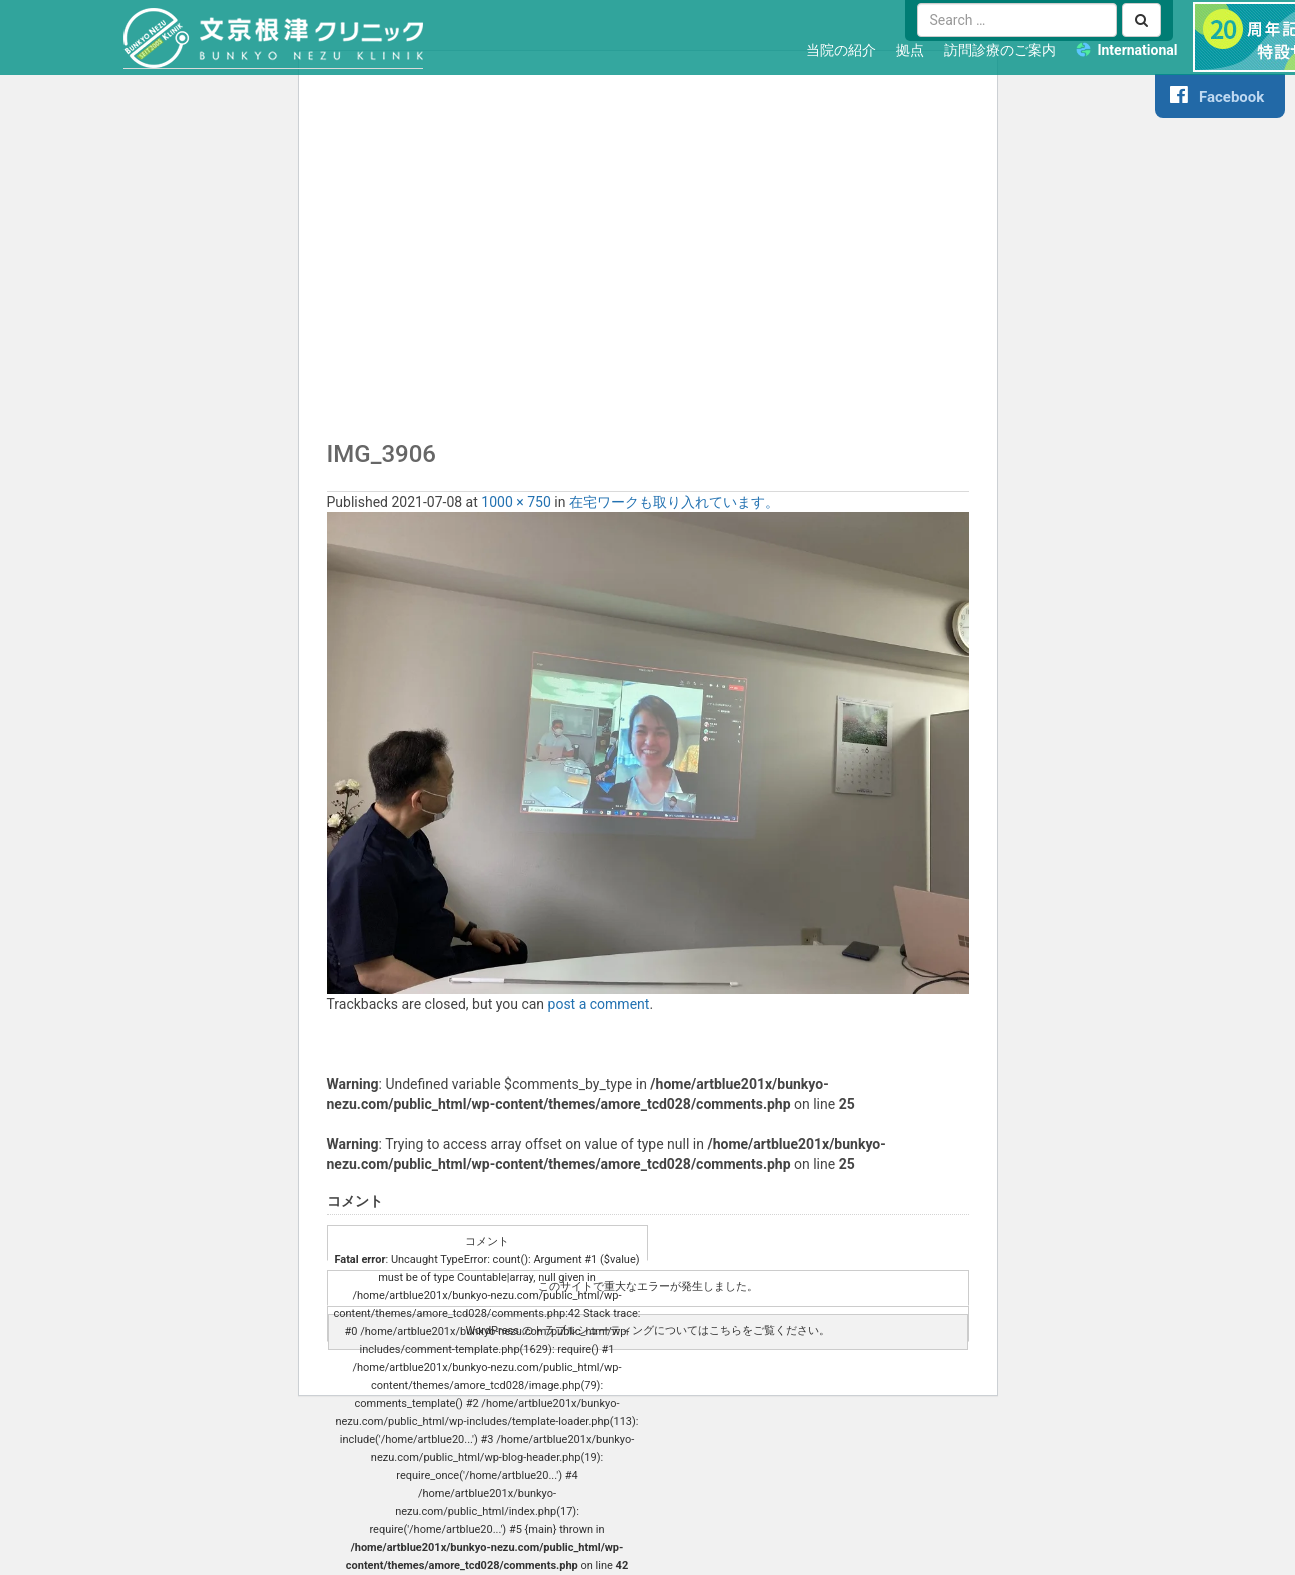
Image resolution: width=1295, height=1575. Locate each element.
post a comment (599, 1004)
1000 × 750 (516, 502)
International (1137, 50)
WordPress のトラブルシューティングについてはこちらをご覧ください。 (647, 1330)
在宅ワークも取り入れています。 (674, 502)
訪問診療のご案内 (1000, 50)
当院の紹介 (841, 50)
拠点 (910, 50)
